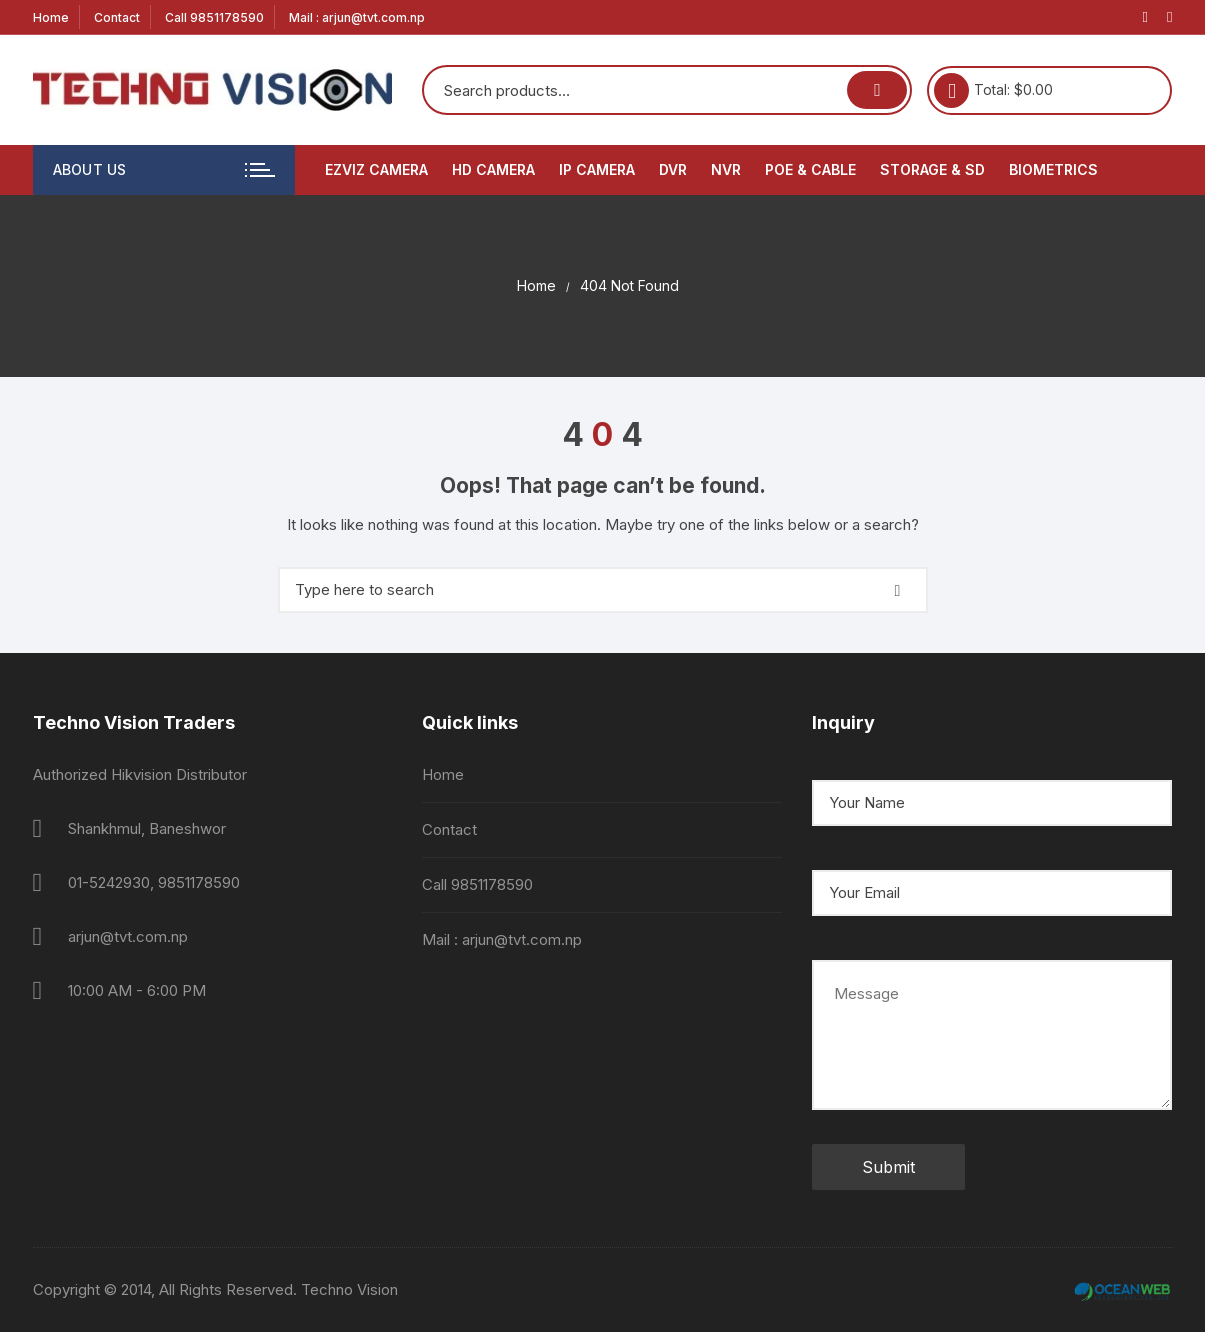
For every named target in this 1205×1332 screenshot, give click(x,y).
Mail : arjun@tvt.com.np (357, 17)
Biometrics (1053, 169)
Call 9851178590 (214, 17)
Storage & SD (932, 169)
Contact (117, 17)
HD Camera (493, 169)
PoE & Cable (810, 169)
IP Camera (597, 169)
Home (51, 17)
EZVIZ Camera (376, 169)
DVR (673, 169)
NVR (726, 169)
